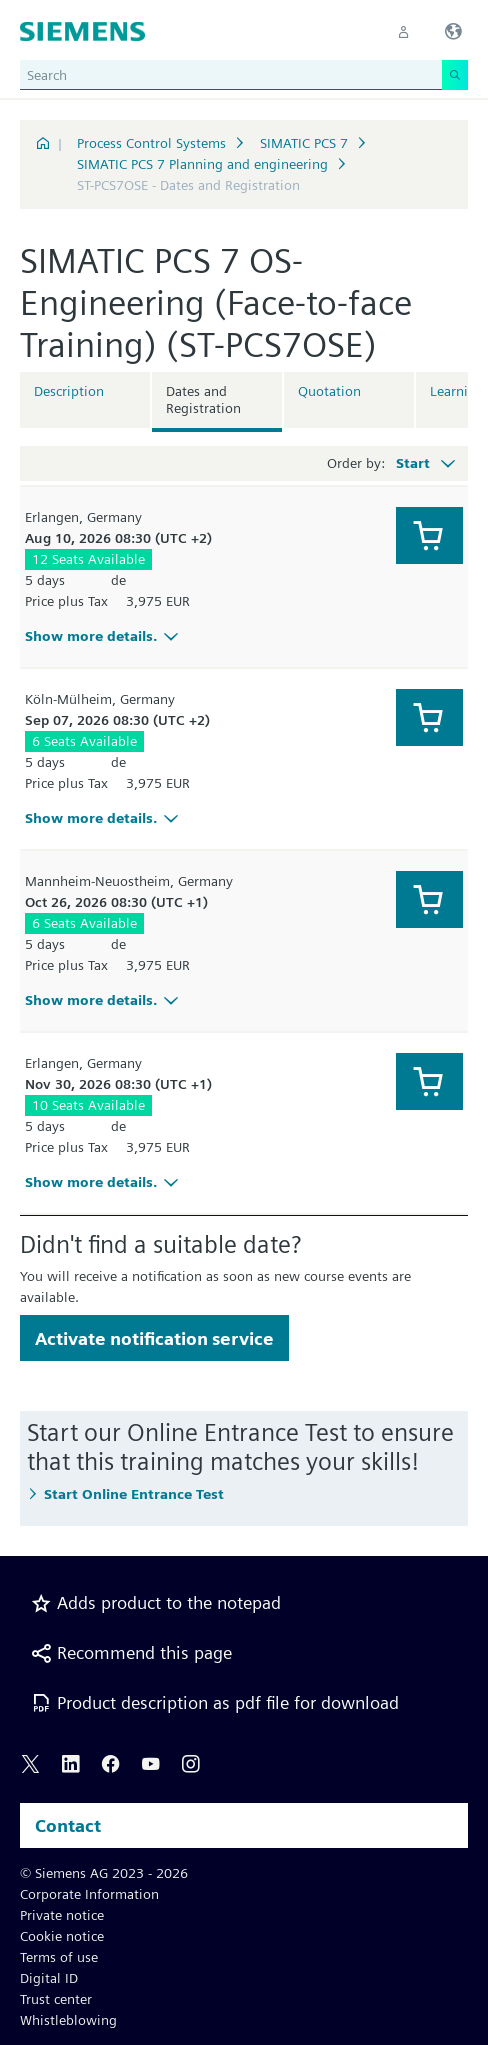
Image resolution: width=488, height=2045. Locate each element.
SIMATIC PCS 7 (304, 143)
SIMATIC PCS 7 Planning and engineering (202, 164)
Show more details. (104, 636)
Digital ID (49, 1978)
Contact (68, 1825)
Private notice (62, 1915)
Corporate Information (89, 1894)
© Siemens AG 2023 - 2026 (104, 1873)
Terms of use (59, 1957)
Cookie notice (62, 1936)
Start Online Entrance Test (134, 1494)
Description (69, 391)
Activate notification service (154, 1338)
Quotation (329, 391)
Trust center (56, 1999)
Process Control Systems (151, 143)
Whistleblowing (68, 2020)
